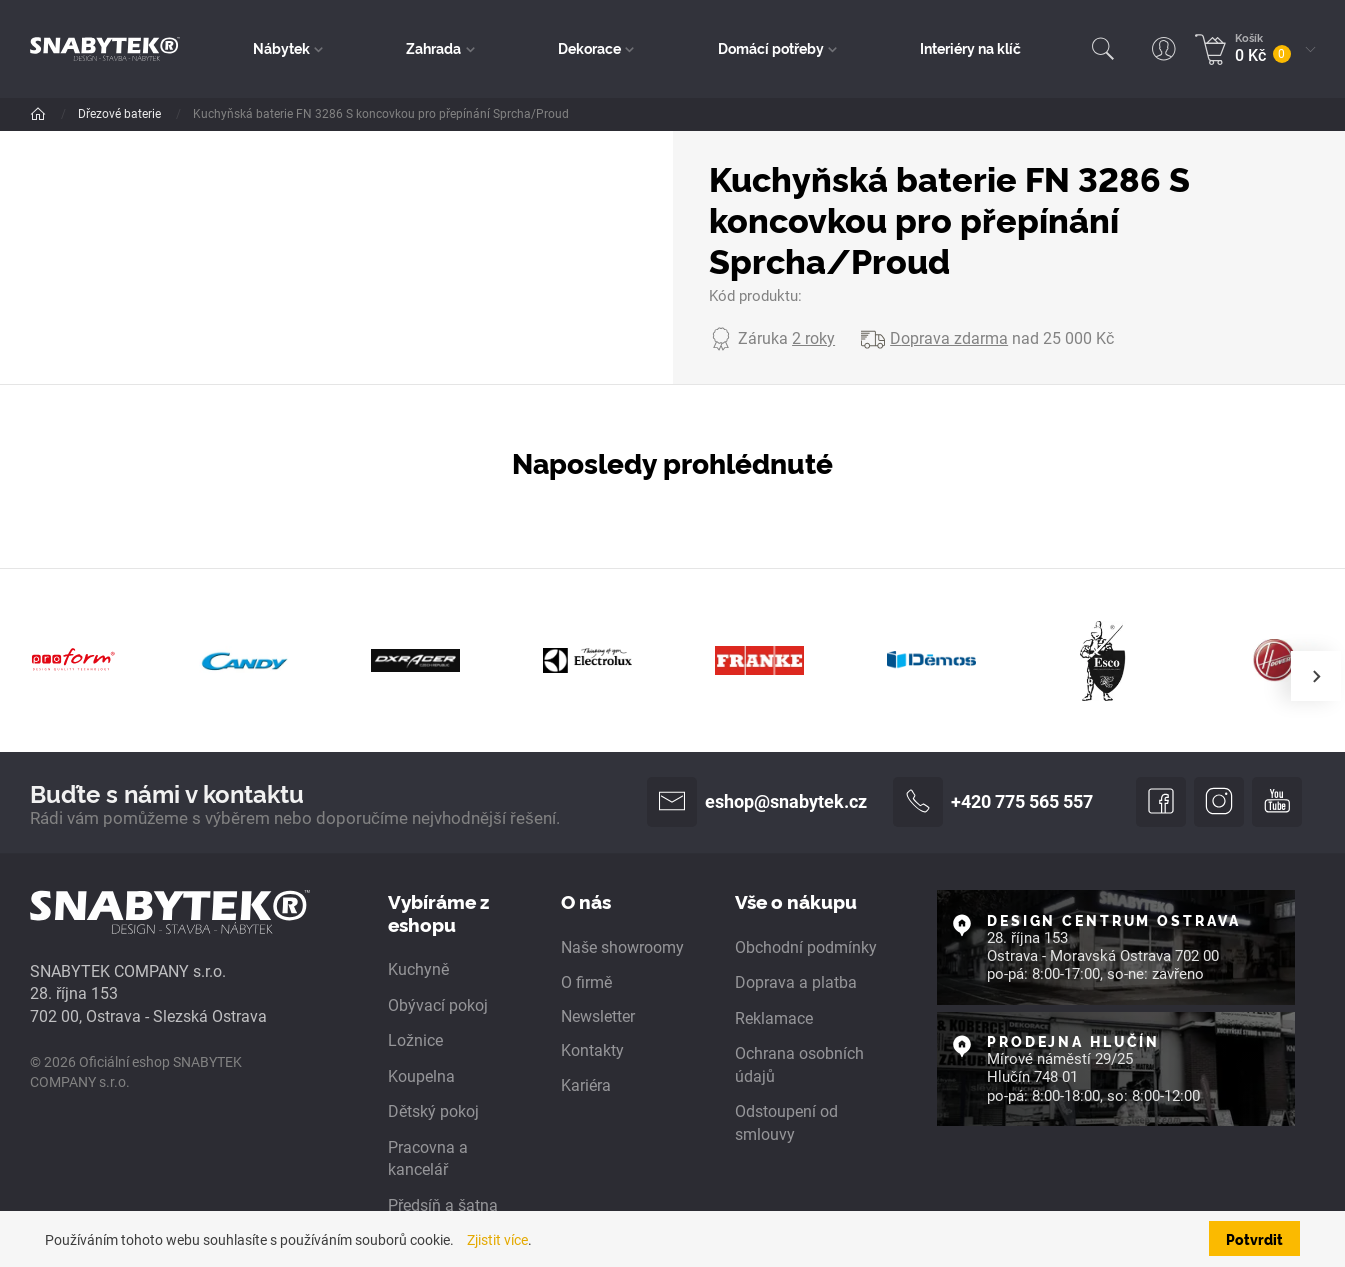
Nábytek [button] (281, 48)
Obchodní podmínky (806, 947)
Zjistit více (497, 1240)
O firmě (586, 982)
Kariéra (586, 1085)
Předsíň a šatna (443, 1205)
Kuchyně (418, 969)
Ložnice (415, 1040)
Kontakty (592, 1050)
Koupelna (421, 1076)
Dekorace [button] (589, 48)
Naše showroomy (622, 947)
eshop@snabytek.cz (757, 802)
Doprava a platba (796, 982)
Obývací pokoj (438, 1005)
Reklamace (774, 1018)
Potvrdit (1254, 1238)
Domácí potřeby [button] (771, 48)
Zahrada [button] (433, 48)
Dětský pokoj (433, 1111)
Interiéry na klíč (970, 48)
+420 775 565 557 (993, 802)
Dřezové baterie (121, 114)
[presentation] (1316, 676)
